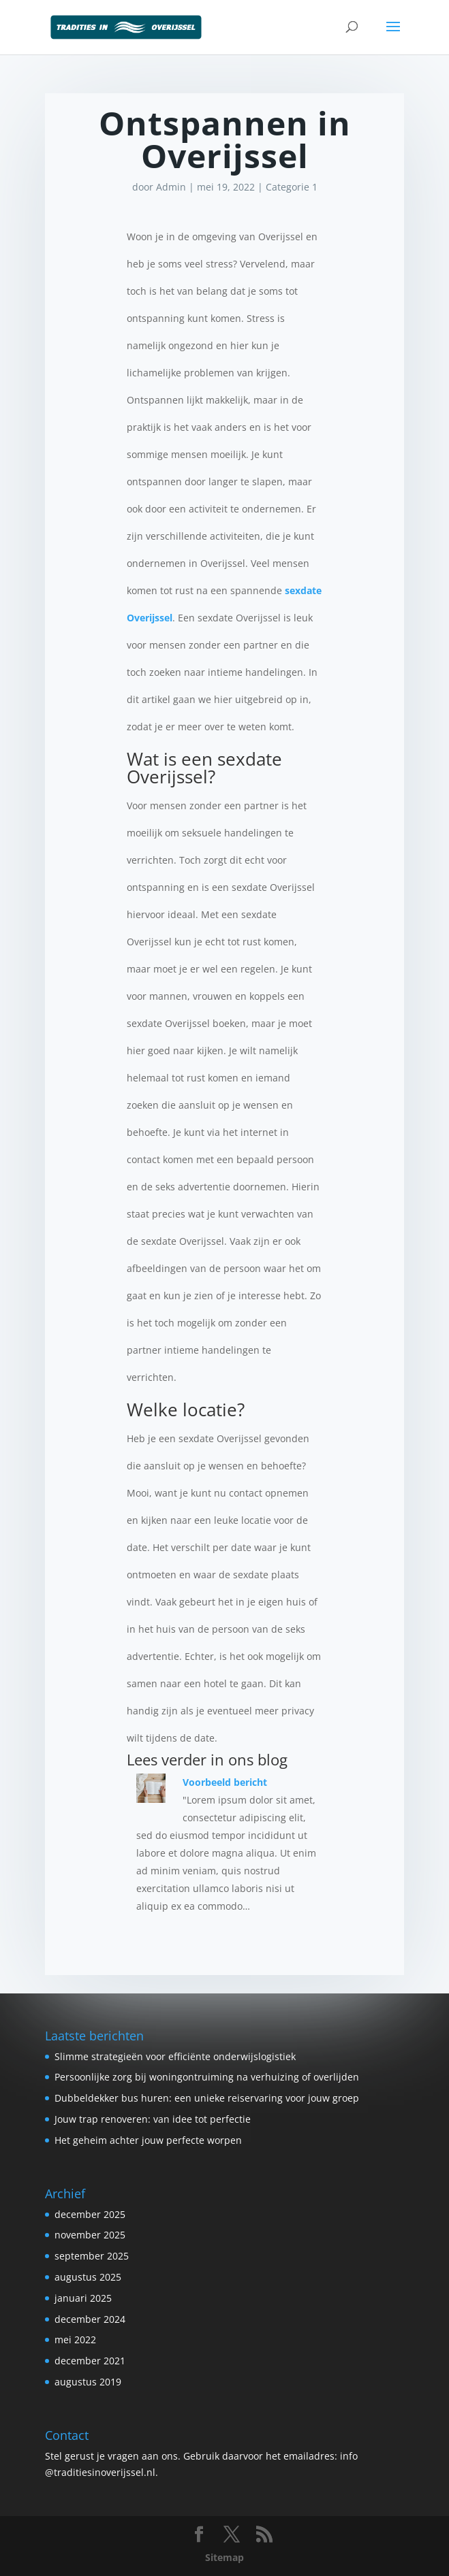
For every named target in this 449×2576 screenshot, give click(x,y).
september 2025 (92, 2255)
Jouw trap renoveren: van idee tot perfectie (153, 2119)
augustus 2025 (88, 2276)
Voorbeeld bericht (225, 1782)
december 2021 (90, 2360)
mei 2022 (75, 2339)
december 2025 (90, 2214)
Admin (171, 186)
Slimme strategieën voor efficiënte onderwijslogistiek (175, 2056)
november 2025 (90, 2234)
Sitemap (224, 2557)
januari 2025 (83, 2298)
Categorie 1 (292, 186)
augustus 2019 (88, 2381)
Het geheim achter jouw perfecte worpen (148, 2140)
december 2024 (90, 2319)
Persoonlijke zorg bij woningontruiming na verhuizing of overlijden (207, 2076)
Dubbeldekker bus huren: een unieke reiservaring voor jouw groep (207, 2097)
